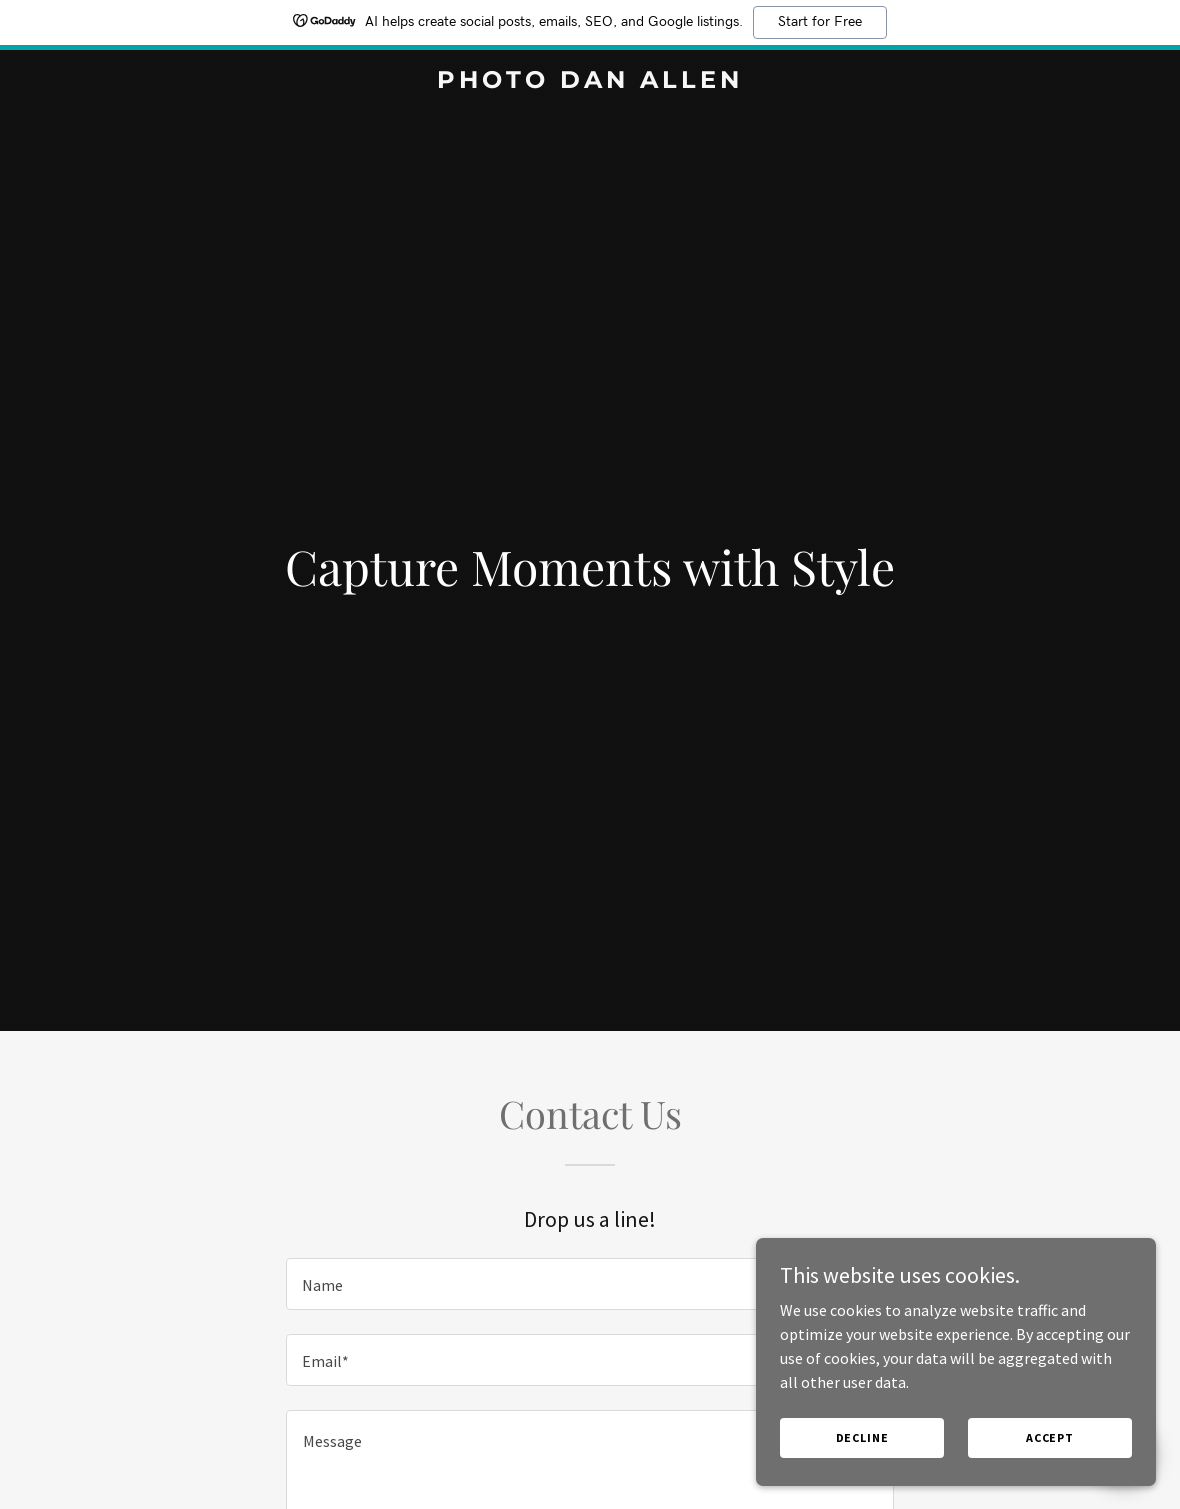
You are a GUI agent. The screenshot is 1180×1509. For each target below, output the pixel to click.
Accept (1050, 1437)
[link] (589, 82)
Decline (862, 1437)
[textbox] (590, 1284)
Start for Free (820, 22)
